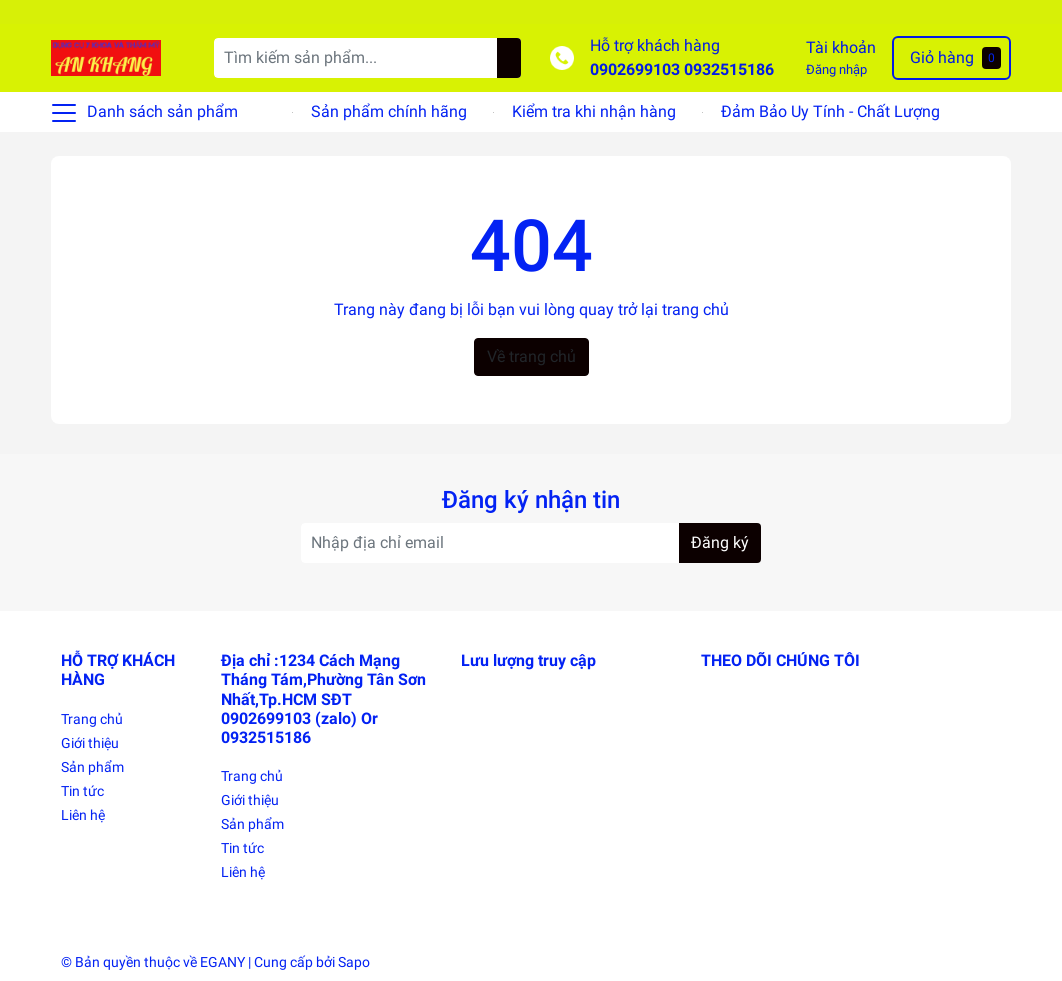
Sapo (354, 962)
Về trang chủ (531, 356)
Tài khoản (841, 47)
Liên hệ (83, 815)
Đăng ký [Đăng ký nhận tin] (720, 542)
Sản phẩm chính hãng (389, 111)
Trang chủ (92, 719)
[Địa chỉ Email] (531, 543)
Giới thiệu (90, 743)
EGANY (222, 962)
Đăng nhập (836, 69)
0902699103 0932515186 (682, 69)
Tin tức (82, 791)
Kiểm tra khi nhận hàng (594, 111)
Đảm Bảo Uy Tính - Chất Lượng (830, 111)
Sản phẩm (92, 767)
